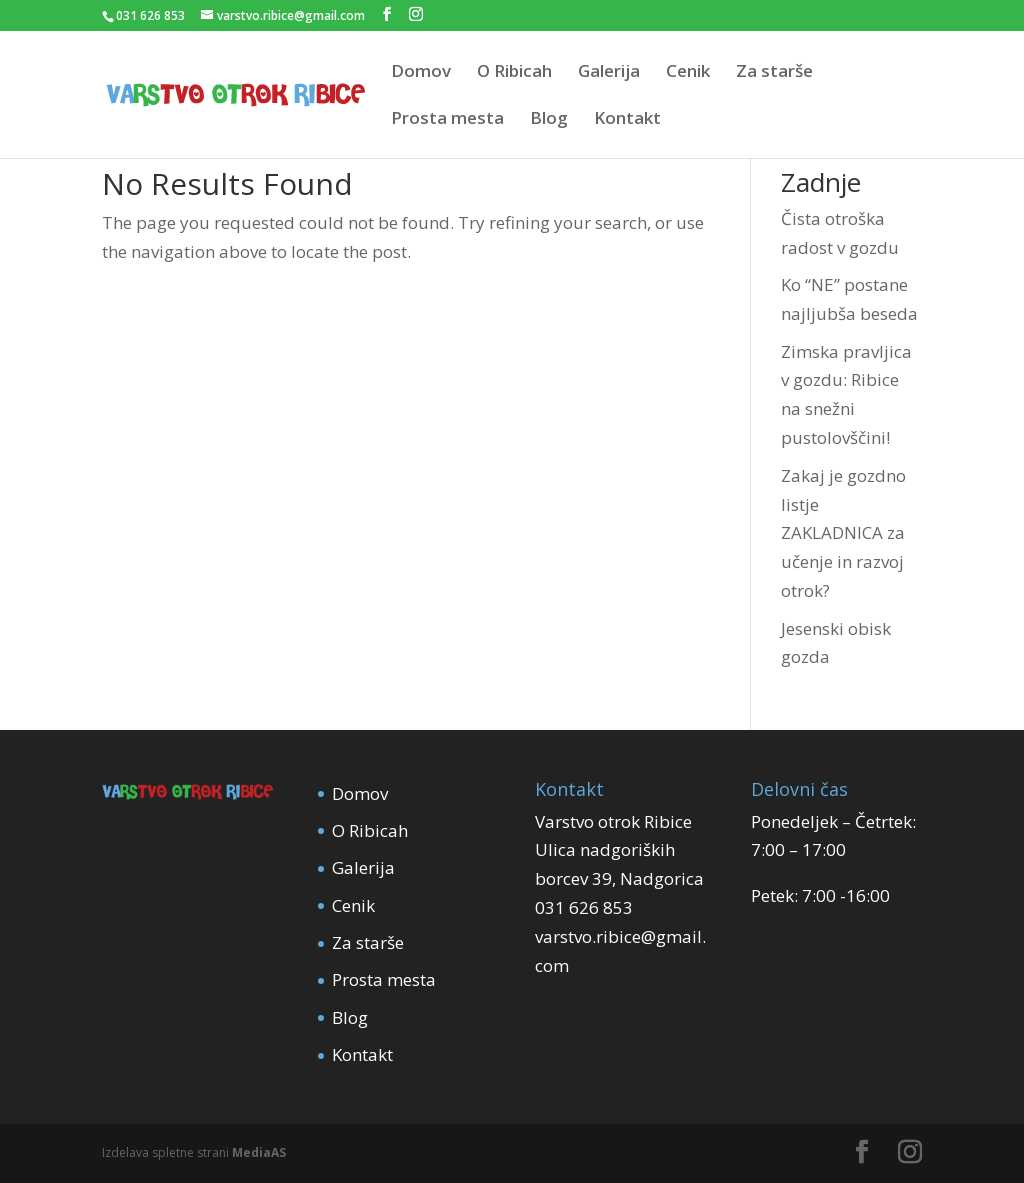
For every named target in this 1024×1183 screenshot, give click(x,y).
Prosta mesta (447, 120)
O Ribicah (514, 73)
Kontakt (627, 120)
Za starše (774, 73)
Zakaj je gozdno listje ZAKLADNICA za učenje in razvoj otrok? (843, 533)
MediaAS (259, 1152)
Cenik (688, 73)
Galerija (609, 73)
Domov (421, 73)
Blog (549, 120)
